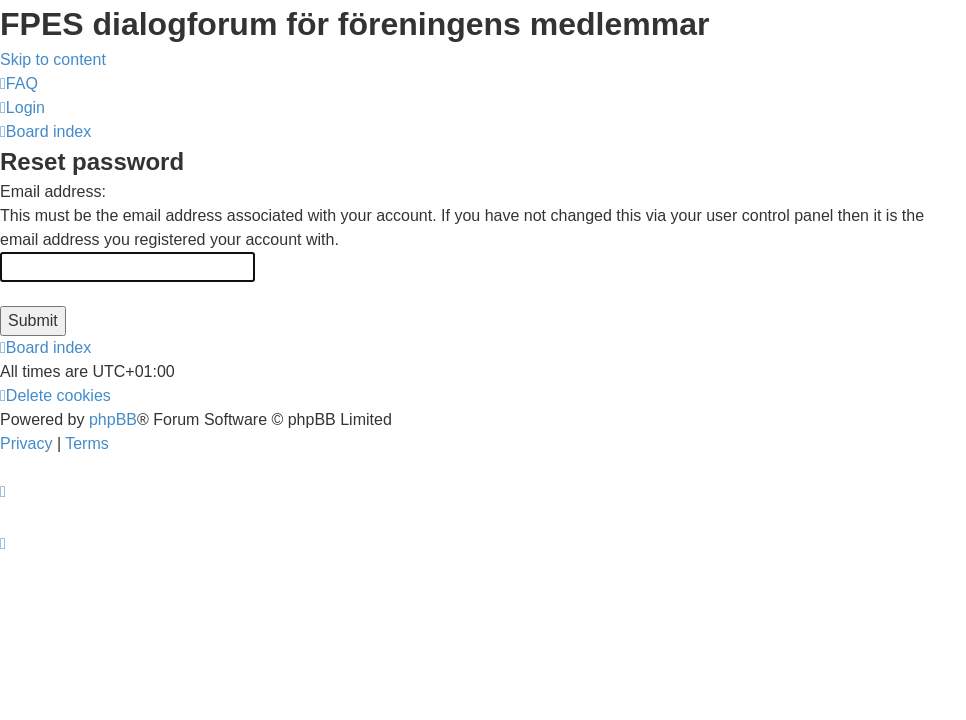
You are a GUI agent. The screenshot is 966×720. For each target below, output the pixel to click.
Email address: (53, 191)
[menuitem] (19, 83)
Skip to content (53, 59)
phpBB (113, 419)
